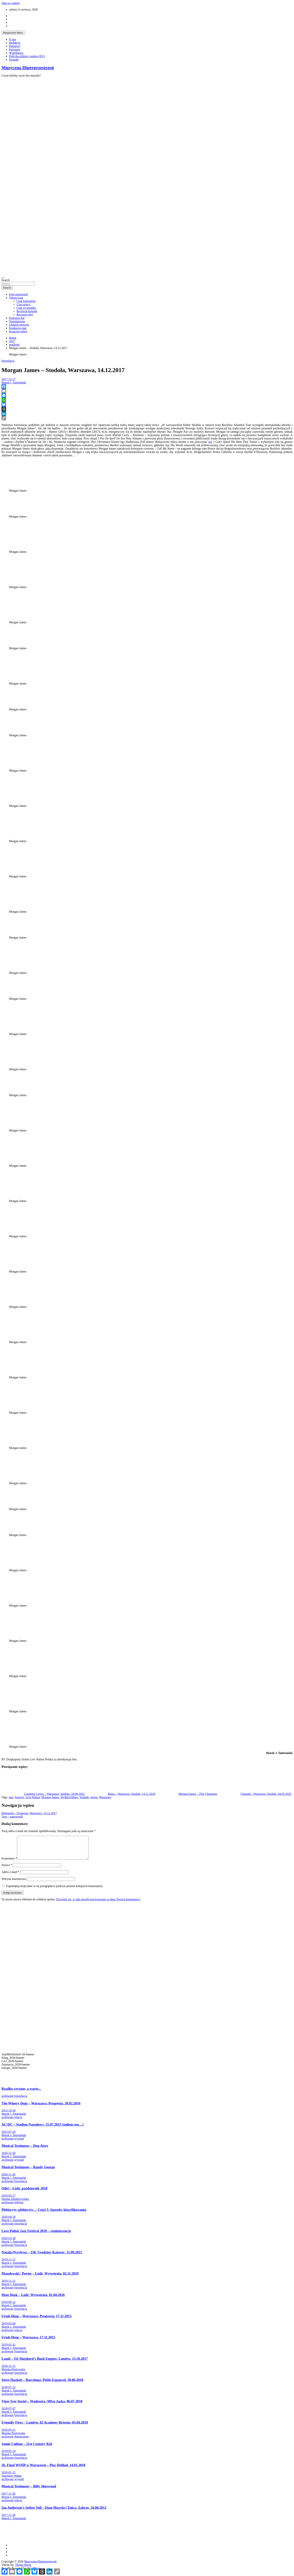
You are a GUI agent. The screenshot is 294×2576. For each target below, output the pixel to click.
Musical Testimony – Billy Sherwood (29, 2491)
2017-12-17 (9, 379)
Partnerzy (14, 46)
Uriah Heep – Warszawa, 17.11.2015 (28, 2342)
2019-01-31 (9, 2349)
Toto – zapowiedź (12, 1816)
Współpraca (16, 52)
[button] (147, 2077)
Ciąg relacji (23, 304)
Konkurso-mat (17, 328)
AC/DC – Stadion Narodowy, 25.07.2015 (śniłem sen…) (43, 2129)
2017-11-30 (8, 2498)
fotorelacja (8, 360)
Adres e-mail (10, 1876)
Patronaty (14, 49)
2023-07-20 (9, 2136)
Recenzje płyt (24, 314)
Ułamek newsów (19, 324)
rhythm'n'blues (69, 1797)
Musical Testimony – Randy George (28, 2172)
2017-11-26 (8, 2519)
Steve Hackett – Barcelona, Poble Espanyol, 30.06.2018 (42, 2384)
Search (6, 280)
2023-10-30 (9, 2114)
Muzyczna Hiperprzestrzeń (28, 67)
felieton (18, 2206)
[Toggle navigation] (3, 277)
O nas (12, 39)
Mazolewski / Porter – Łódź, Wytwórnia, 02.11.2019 (40, 2278)
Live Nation (33, 1797)
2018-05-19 (9, 2455)
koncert (19, 1797)
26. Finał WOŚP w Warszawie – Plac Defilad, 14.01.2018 (43, 2469)
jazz (11, 1797)
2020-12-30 (9, 2157)
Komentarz (9, 1862)
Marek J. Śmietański (14, 382)
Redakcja (14, 42)
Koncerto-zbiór (18, 331)
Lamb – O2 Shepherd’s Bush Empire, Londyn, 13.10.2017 (45, 2363)
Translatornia (17, 321)
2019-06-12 (9, 2306)
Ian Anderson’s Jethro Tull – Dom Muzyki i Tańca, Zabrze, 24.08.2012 (54, 2512)
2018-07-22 (9, 2391)
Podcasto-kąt (17, 318)
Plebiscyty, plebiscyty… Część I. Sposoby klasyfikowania (44, 2214)
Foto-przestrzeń (18, 294)
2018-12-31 (9, 2370)
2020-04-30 (9, 2221)
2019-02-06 (9, 2327)
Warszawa (105, 1797)
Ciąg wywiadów (26, 307)
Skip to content (11, 3)
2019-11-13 (8, 2263)
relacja (18, 2121)
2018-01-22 (9, 2476)
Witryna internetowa (14, 1883)
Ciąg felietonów (26, 301)
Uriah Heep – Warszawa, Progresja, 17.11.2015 (37, 2321)
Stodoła (84, 1797)
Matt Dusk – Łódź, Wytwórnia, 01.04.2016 (33, 2299)
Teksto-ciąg (16, 297)
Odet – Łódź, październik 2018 (24, 2193)
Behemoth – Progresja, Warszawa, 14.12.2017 (29, 1813)
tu (209, 441)
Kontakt (14, 59)
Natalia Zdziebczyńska (15, 2203)
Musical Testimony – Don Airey (25, 2150)
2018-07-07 (9, 2412)
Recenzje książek (26, 311)
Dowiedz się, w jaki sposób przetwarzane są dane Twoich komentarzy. (98, 1903)
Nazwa (7, 1869)
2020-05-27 (9, 2200)
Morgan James (50, 1797)
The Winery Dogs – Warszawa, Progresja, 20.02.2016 (41, 2108)
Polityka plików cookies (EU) (27, 56)
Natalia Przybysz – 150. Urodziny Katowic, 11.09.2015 (42, 2257)
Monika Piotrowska (13, 2373)
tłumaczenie (21, 2441)
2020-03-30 (9, 2242)
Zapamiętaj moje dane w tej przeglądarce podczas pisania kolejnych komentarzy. (54, 1890)
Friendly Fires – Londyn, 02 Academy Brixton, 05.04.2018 (45, 2427)
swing (93, 1797)
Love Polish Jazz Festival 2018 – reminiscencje (36, 2235)
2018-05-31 (9, 2434)
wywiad (19, 2143)
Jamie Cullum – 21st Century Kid (27, 2448)
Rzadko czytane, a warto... (21, 2093)
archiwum (8, 2100)
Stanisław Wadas (12, 2480)
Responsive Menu (13, 32)
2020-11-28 (8, 2178)
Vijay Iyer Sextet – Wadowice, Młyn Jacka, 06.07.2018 (42, 2406)
